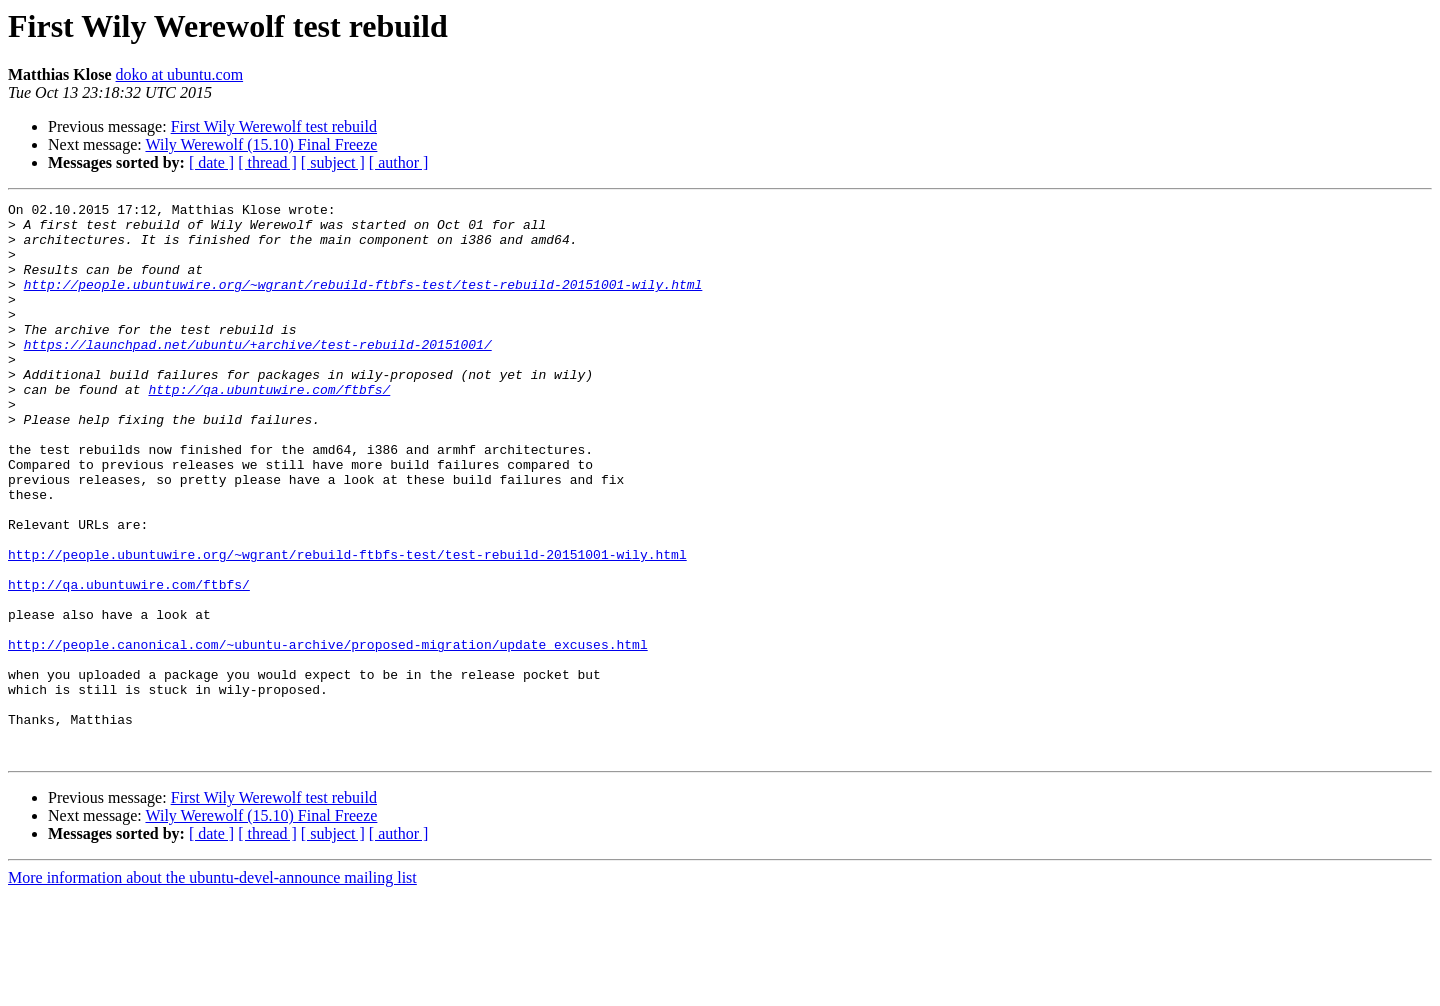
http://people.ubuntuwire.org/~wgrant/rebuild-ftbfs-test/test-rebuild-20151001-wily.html (363, 302)
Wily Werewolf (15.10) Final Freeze (261, 144)
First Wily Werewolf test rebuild (274, 126)
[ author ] (399, 162)
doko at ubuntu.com (180, 74)
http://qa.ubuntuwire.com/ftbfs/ (269, 428)
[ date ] (211, 162)
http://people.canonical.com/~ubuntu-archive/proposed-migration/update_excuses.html (328, 734)
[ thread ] (267, 162)
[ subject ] (333, 162)
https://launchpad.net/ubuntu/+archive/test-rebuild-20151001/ (258, 374)
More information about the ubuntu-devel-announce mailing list (212, 988)
